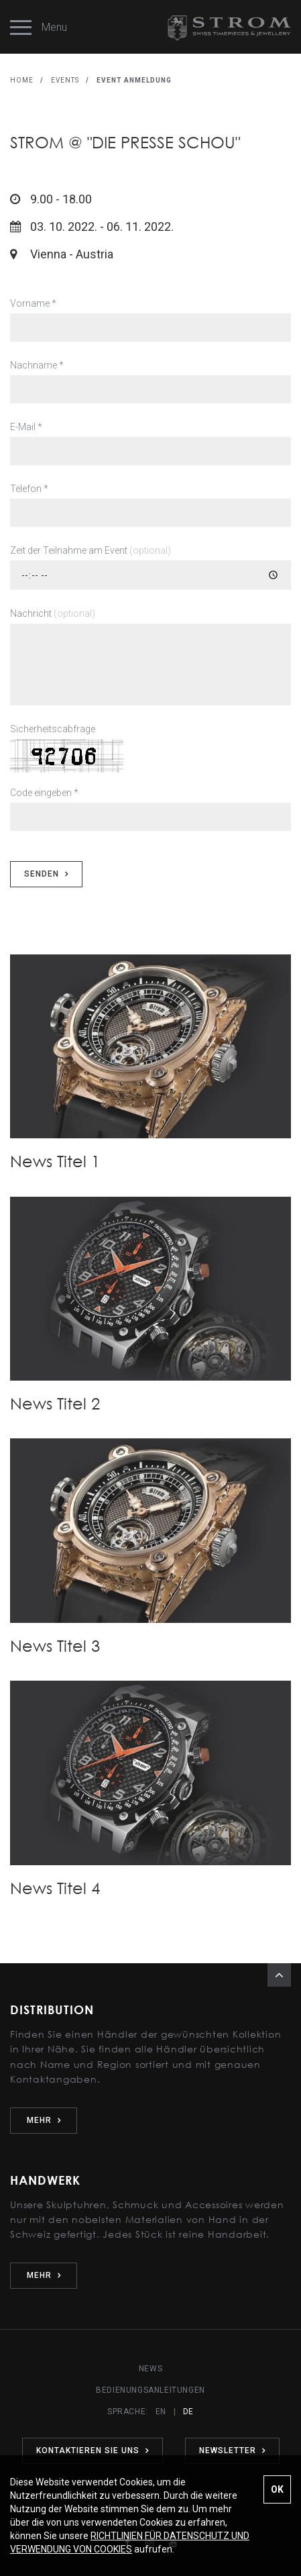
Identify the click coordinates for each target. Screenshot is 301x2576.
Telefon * (29, 488)
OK (277, 2489)
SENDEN (46, 874)
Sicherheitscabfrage (52, 729)
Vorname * (33, 303)
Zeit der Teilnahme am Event (90, 550)
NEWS (150, 2368)
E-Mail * (26, 427)
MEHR (44, 2120)
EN (161, 2411)
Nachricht (52, 613)
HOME (22, 80)
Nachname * (37, 365)
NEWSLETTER (232, 2450)
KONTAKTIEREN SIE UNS (92, 2450)
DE (188, 2411)
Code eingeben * (44, 792)
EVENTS (65, 80)
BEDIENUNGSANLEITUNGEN (150, 2390)
